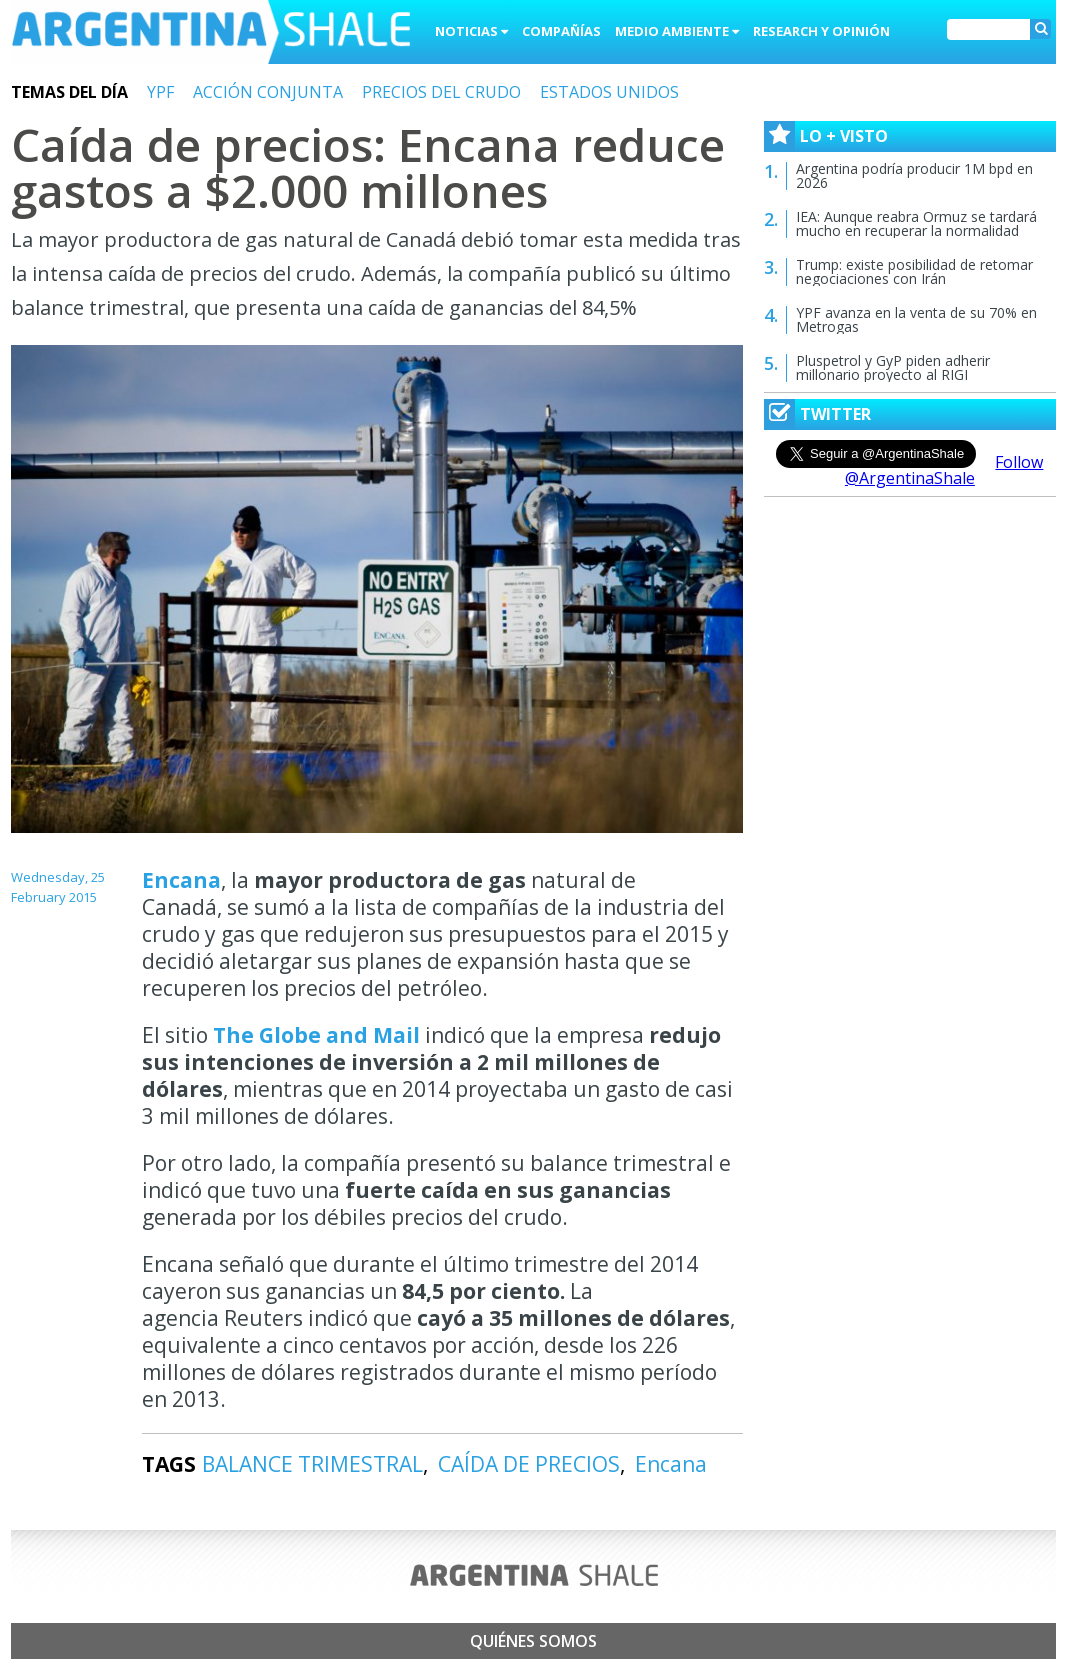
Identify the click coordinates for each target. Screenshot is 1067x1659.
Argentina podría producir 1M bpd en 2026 (914, 175)
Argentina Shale (211, 34)
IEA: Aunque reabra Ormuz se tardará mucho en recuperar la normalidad (916, 223)
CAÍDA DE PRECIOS (529, 1464)
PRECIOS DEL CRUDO (441, 92)
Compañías (561, 31)
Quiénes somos (533, 1641)
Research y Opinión (821, 31)
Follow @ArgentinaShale (944, 470)
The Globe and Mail (319, 1035)
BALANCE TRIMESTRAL (312, 1464)
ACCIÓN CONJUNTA (268, 92)
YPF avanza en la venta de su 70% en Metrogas (916, 319)
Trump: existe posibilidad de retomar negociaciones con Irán (914, 271)
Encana (181, 880)
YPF (160, 92)
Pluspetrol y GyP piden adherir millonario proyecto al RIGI (893, 367)
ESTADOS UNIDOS (609, 92)
